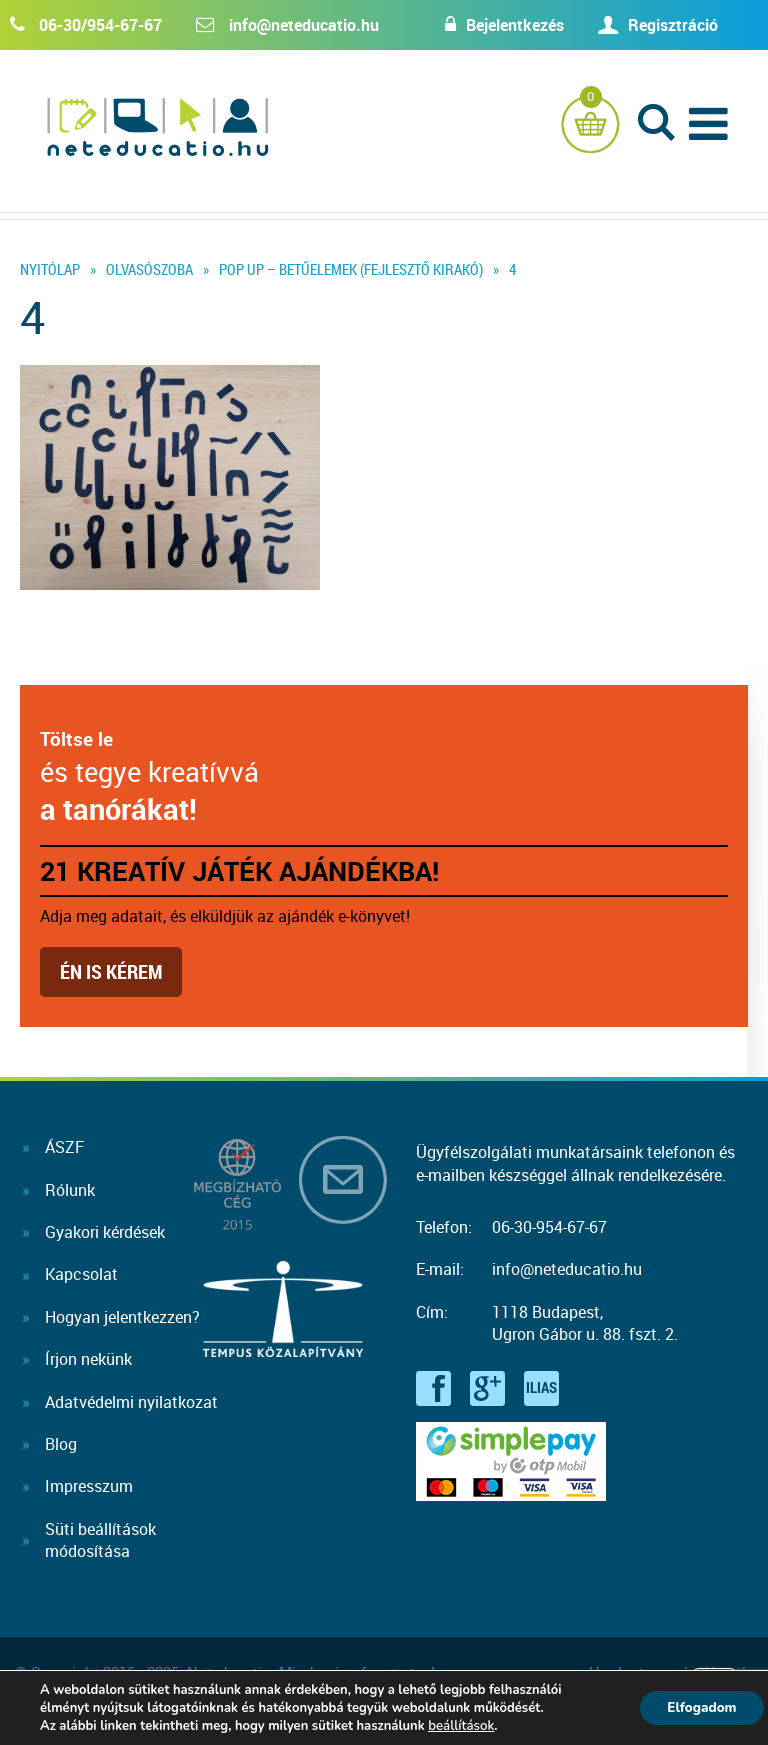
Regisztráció (673, 25)
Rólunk (70, 1190)
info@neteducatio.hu (304, 25)
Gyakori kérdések (105, 1232)
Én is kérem (111, 971)
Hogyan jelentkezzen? (122, 1317)
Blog (61, 1444)
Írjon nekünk (88, 1359)
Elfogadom (698, 1707)
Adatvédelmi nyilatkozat (131, 1402)
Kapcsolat (81, 1274)
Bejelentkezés (505, 25)
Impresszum (89, 1486)
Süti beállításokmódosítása (100, 1540)
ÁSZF (64, 1147)
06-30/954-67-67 (100, 25)
